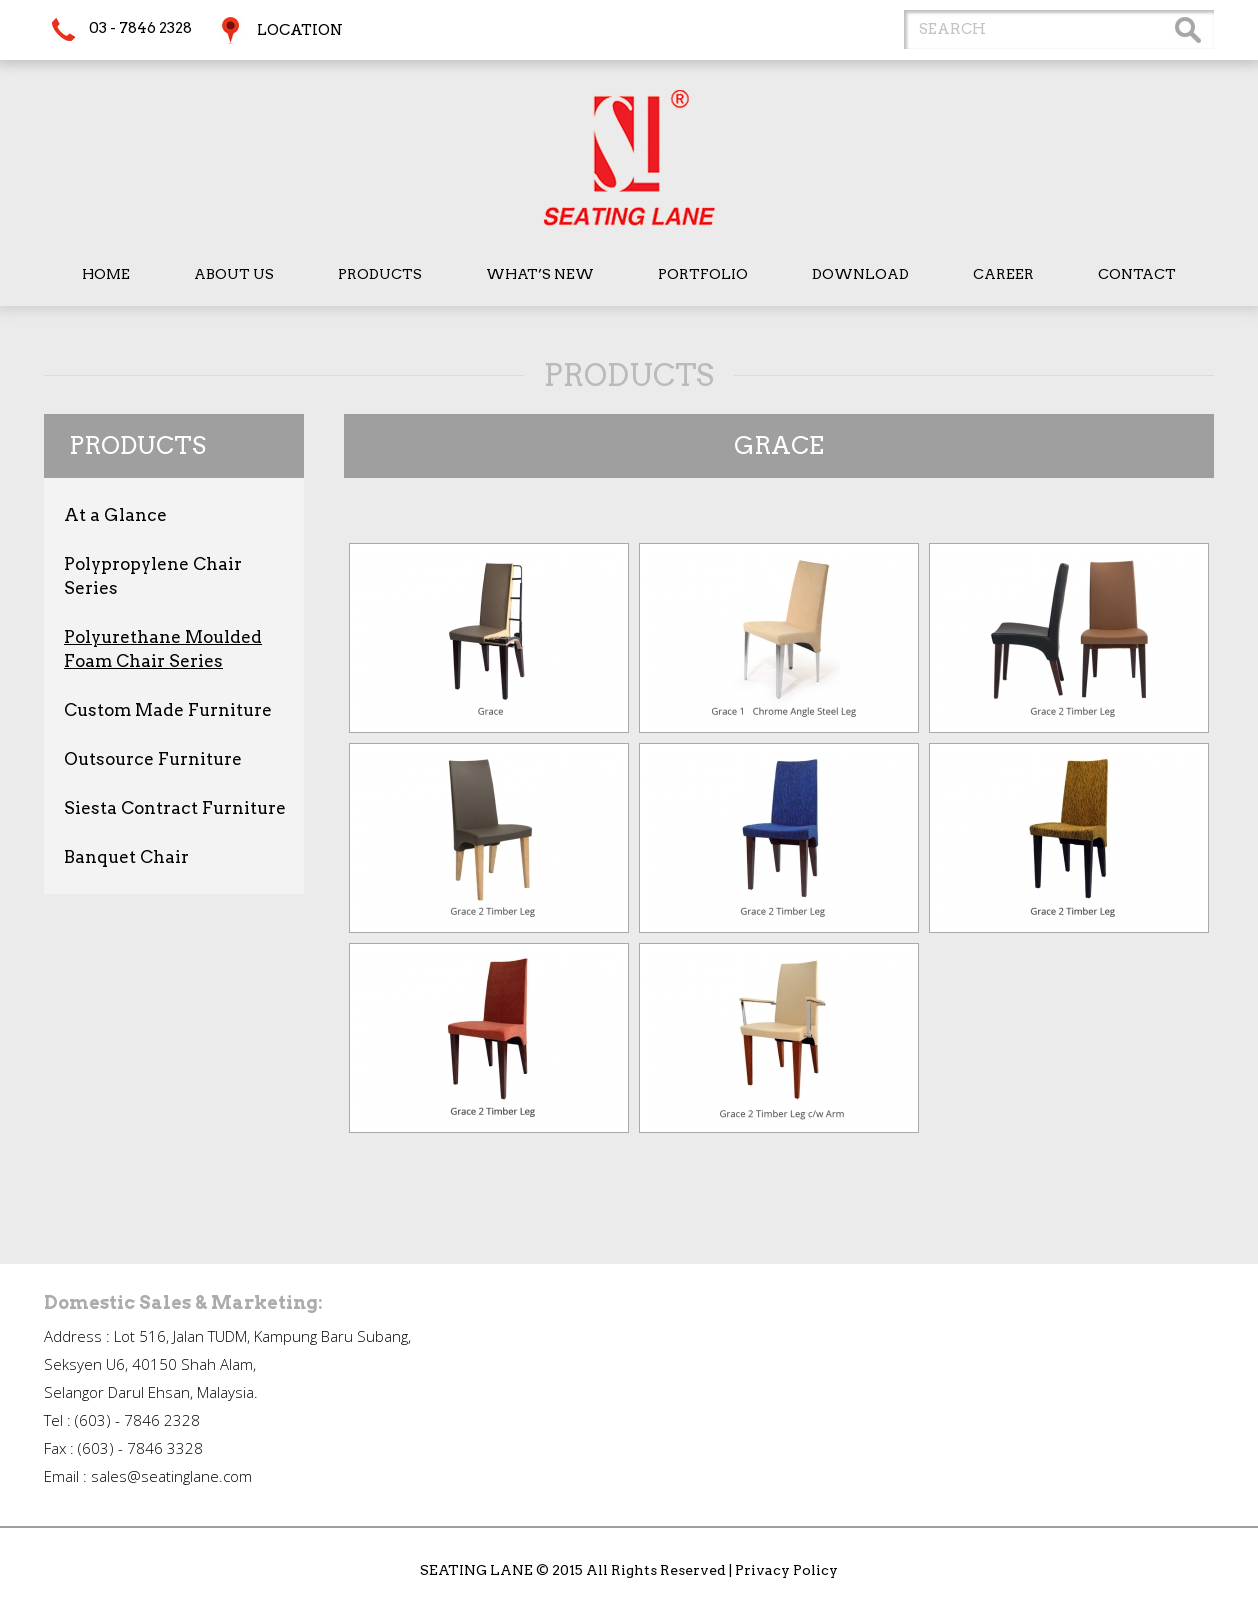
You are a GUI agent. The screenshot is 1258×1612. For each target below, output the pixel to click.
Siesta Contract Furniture (175, 808)
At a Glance (115, 515)
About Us (234, 274)
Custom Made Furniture (168, 710)
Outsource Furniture (153, 759)
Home (106, 274)
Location (300, 30)
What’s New (540, 274)
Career (1003, 274)
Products (380, 274)
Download (860, 274)
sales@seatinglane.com (171, 1476)
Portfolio (703, 274)
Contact (1137, 274)
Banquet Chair (126, 857)
